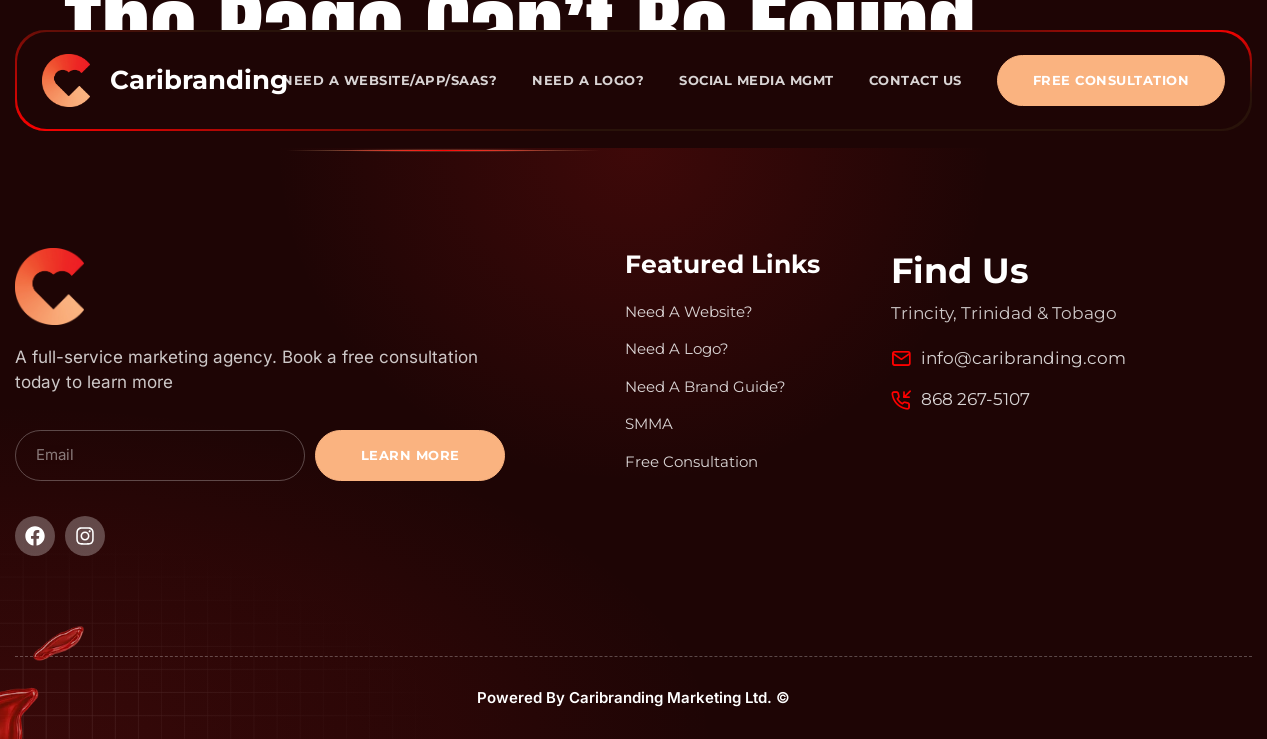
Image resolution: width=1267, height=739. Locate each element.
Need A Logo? (588, 80)
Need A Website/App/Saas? (389, 80)
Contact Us (915, 80)
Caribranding (199, 80)
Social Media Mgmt (756, 80)
